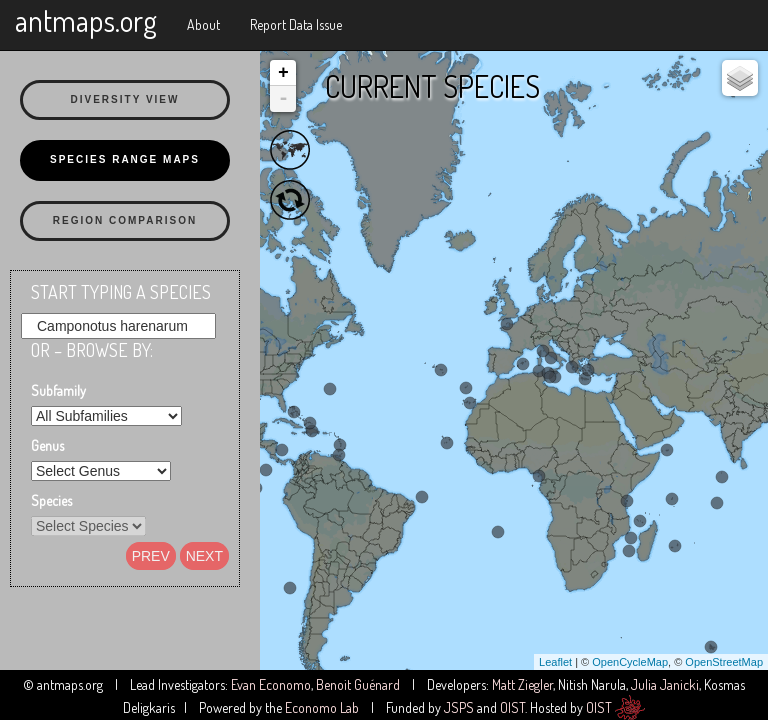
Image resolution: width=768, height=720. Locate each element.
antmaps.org (86, 20)
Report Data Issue (296, 24)
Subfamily (58, 390)
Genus (47, 445)
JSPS (459, 707)
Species (51, 500)
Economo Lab (322, 707)
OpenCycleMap (630, 662)
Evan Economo (271, 684)
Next (204, 556)
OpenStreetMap (724, 662)
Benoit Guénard (358, 684)
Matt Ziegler (522, 684)
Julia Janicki (665, 684)
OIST (512, 707)
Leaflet (555, 662)
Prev (151, 556)
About (203, 24)
